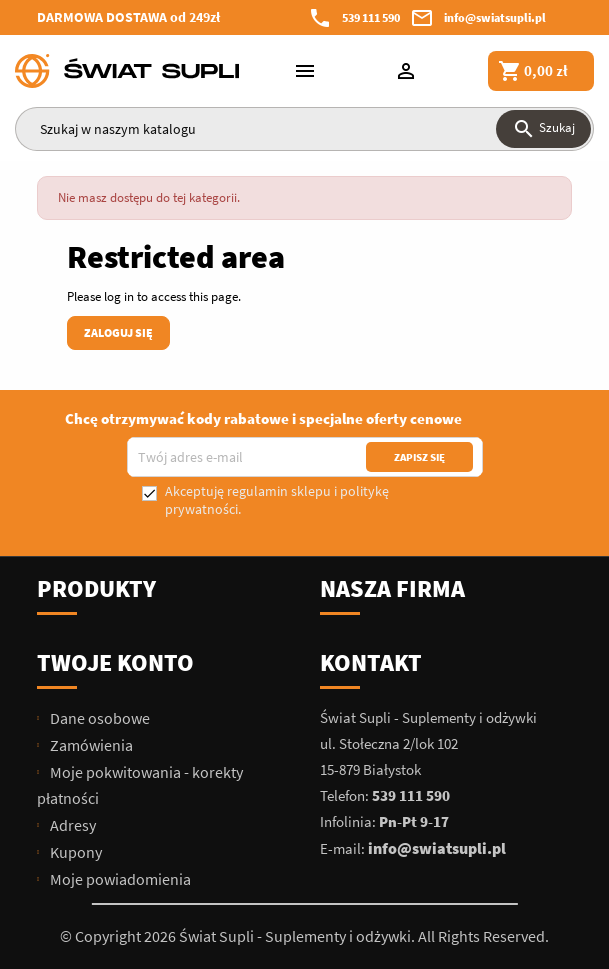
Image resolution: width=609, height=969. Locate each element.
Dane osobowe (98, 718)
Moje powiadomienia (119, 879)
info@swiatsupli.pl (495, 17)
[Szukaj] (304, 129)
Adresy (71, 825)
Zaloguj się (118, 332)
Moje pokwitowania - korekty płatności (140, 785)
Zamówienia (90, 745)
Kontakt (371, 662)
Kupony (74, 852)
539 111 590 (371, 17)
